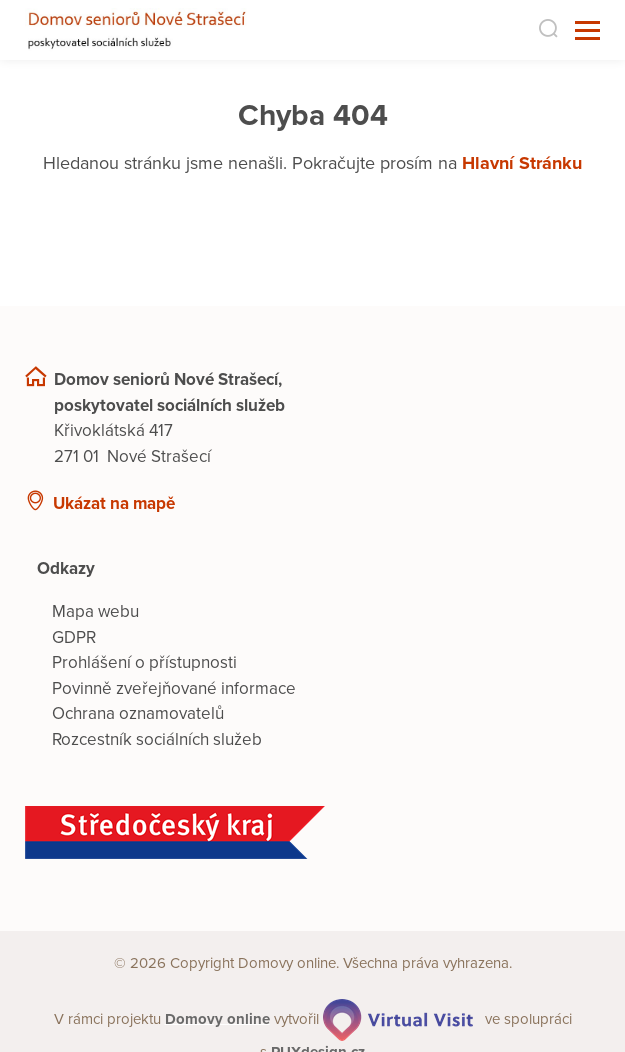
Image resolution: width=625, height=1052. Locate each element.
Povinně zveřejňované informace (174, 688)
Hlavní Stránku (522, 163)
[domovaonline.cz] (217, 1018)
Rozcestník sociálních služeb (157, 739)
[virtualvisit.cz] (398, 1018)
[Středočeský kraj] (312, 832)
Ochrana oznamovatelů (138, 713)
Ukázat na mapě (114, 503)
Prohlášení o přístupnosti (144, 662)
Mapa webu (95, 611)
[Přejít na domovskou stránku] (139, 30)
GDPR (74, 637)
